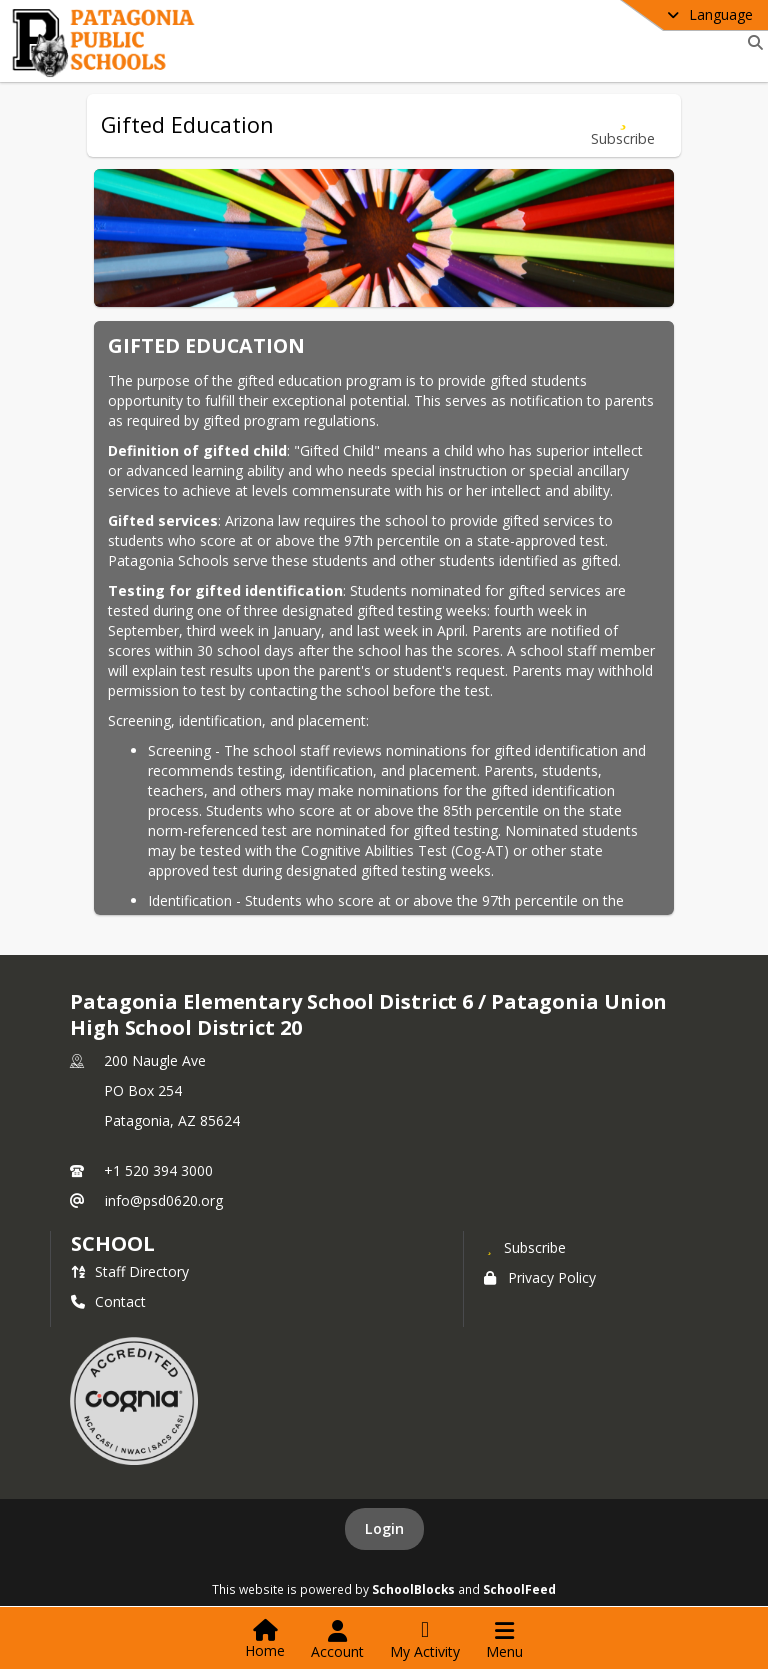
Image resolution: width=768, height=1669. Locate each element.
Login (384, 1528)
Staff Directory (130, 1271)
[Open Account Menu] (337, 1640)
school (112, 1243)
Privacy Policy (540, 1277)
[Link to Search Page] (751, 42)
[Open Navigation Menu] (504, 1640)
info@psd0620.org (164, 1200)
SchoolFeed (519, 1589)
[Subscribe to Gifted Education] (623, 125)
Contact (108, 1301)
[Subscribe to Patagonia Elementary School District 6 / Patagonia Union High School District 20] (525, 1247)
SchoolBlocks (413, 1589)
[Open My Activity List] (425, 1640)
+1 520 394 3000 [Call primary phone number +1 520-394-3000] (158, 1170)
